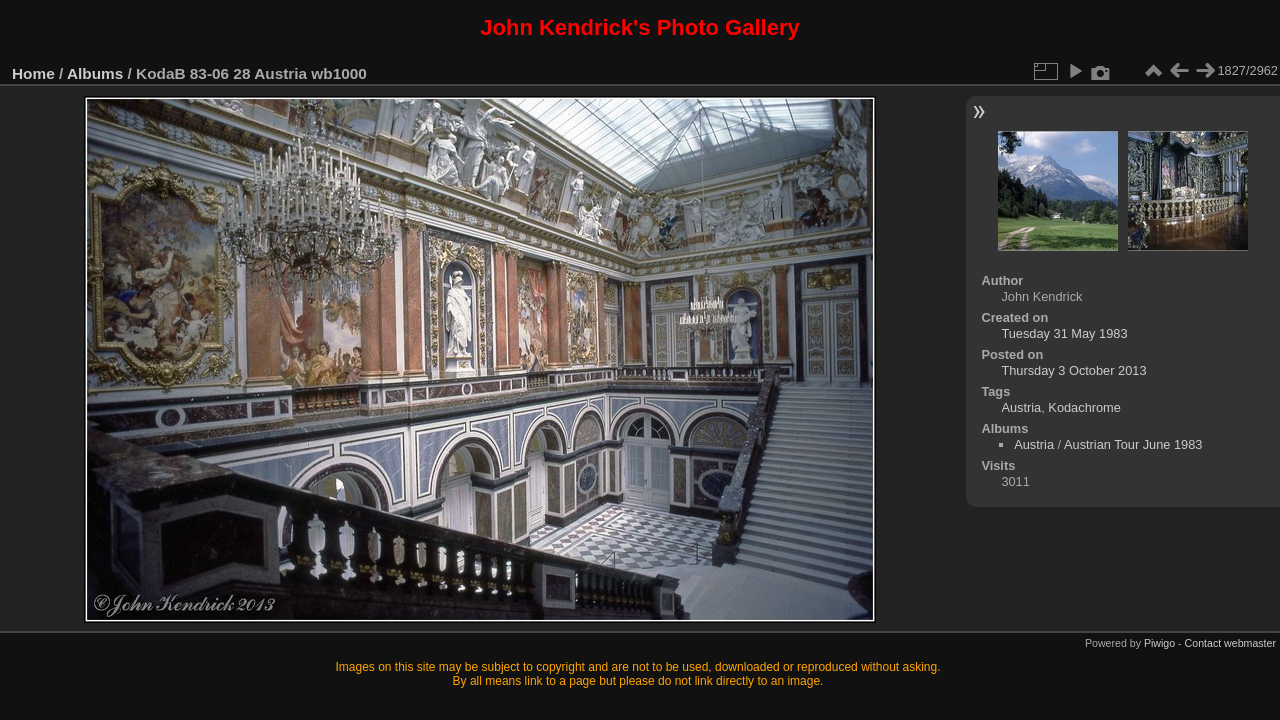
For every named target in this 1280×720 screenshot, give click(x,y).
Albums (95, 73)
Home (33, 73)
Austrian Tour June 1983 (1133, 444)
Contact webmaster (1230, 643)
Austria (1021, 407)
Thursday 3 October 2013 (1073, 370)
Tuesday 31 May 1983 (1064, 333)
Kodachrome (1084, 407)
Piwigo (1159, 643)
